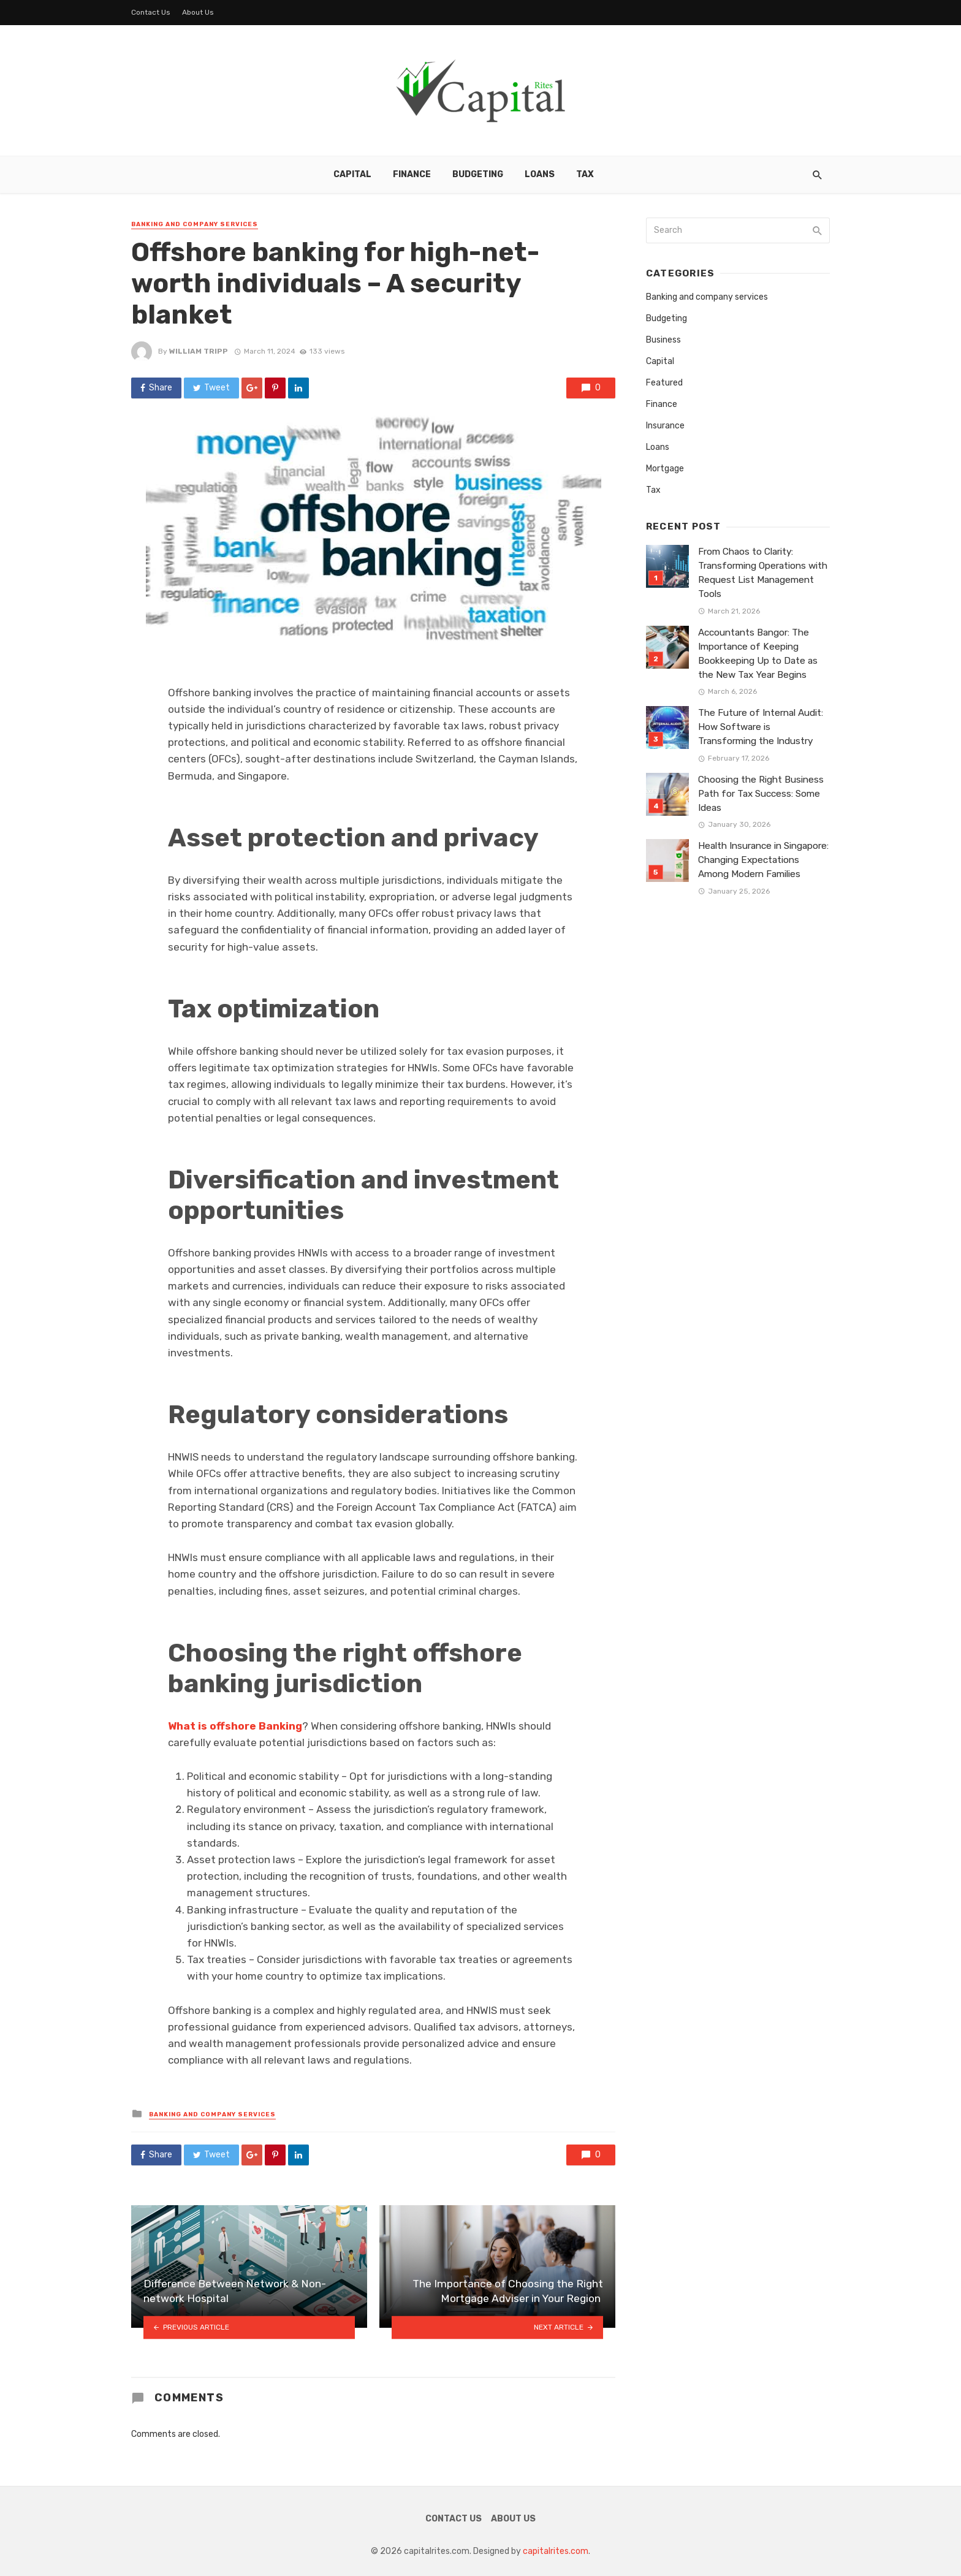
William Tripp (198, 351)
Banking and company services (194, 224)
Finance (412, 174)
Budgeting (477, 174)
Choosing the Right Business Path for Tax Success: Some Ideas (761, 793)
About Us (198, 12)
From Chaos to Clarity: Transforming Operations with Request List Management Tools (762, 572)
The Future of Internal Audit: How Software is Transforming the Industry (760, 727)
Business (663, 340)
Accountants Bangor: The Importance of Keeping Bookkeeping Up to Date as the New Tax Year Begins (758, 653)
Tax (585, 174)
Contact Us (150, 12)
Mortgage (665, 468)
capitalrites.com (555, 2551)
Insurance (665, 425)
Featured (664, 383)
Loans (540, 174)
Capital (352, 174)
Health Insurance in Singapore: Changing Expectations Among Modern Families (763, 860)
